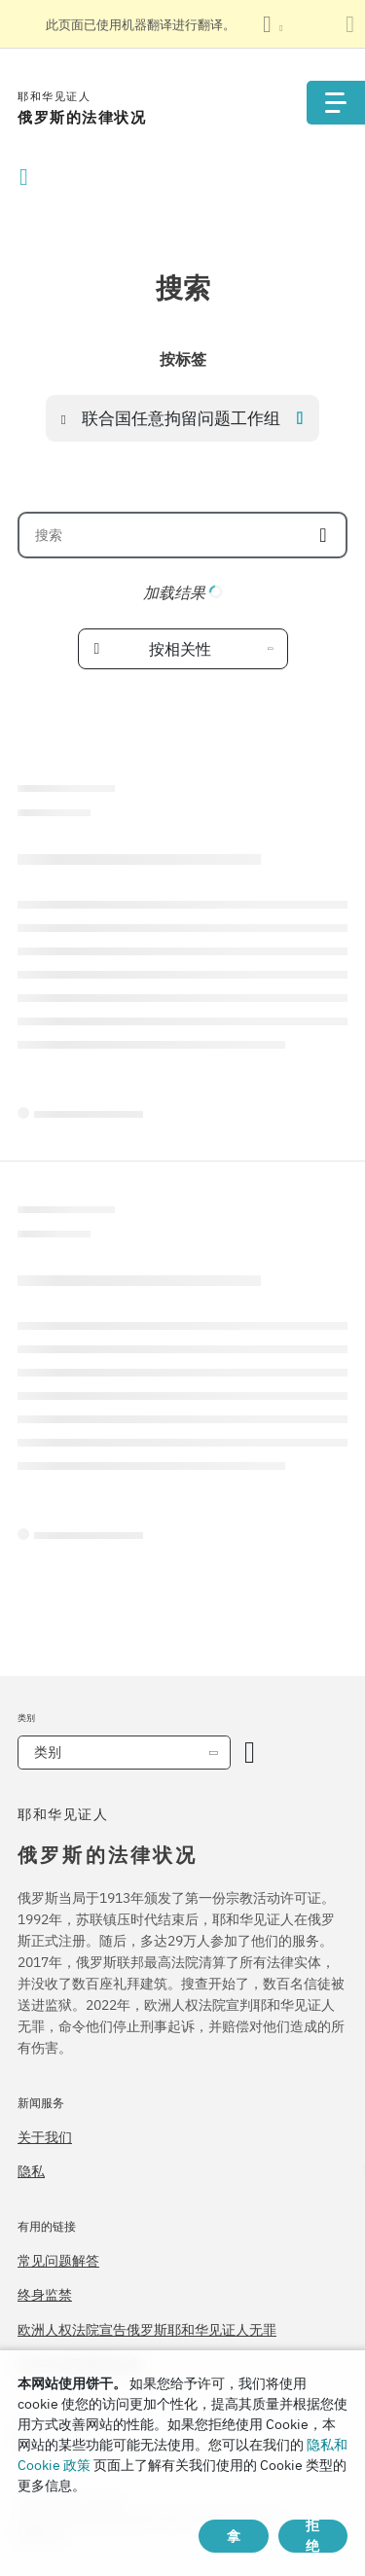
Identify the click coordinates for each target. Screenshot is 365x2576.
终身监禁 (45, 2295)
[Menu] (336, 103)
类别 (47, 1752)
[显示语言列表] (272, 24)
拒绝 (312, 2536)
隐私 (31, 2171)
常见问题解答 (58, 2261)
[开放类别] (249, 1752)
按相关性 (180, 649)
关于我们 (45, 2137)
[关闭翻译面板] (350, 24)
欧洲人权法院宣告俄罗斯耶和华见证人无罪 (147, 2330)
